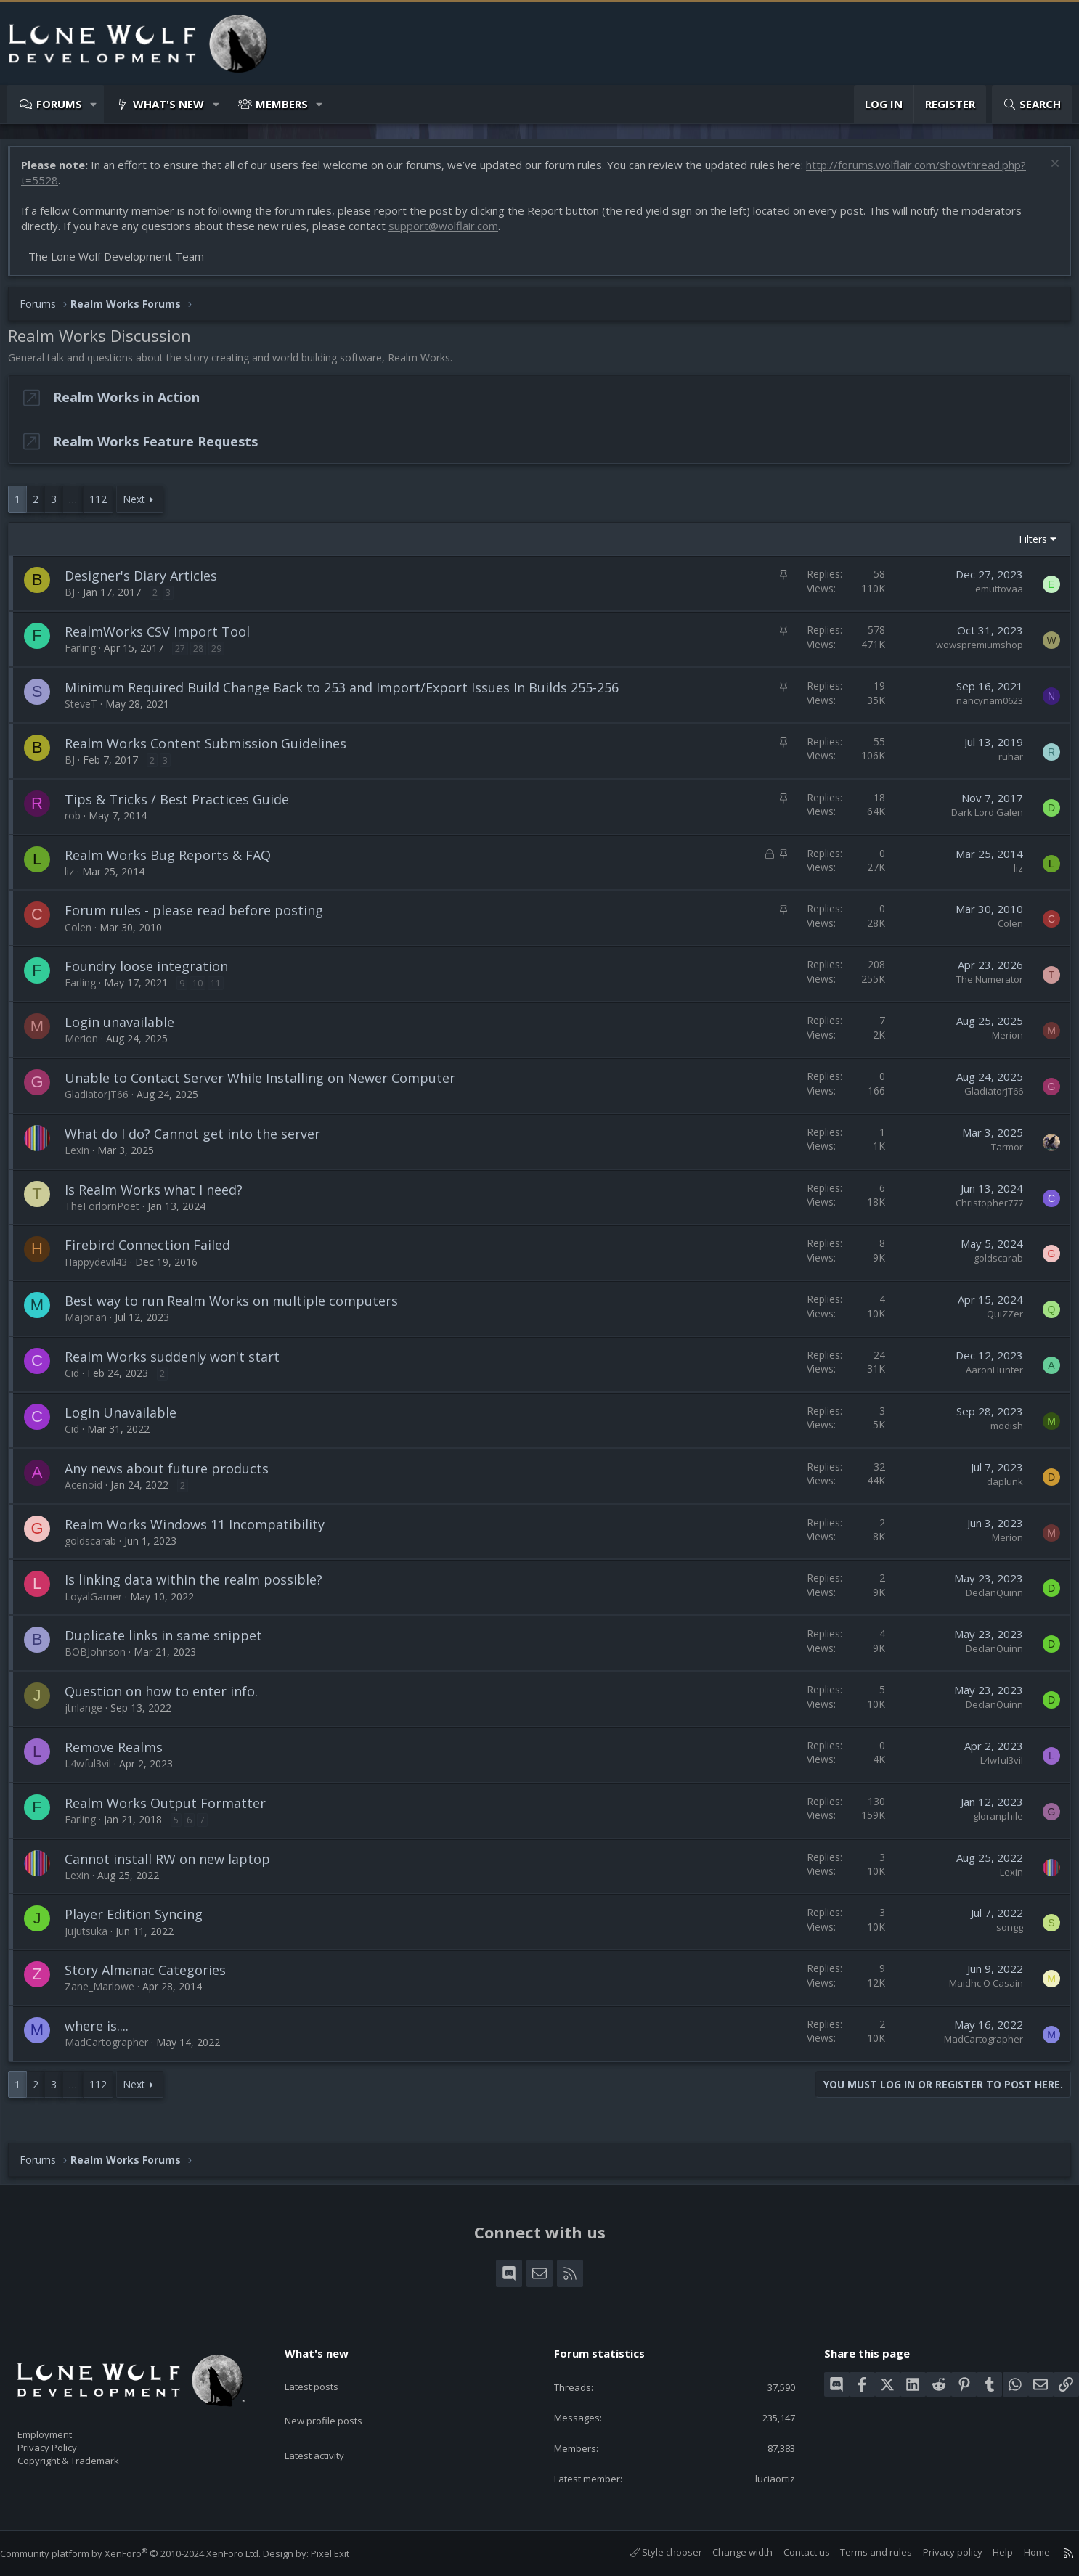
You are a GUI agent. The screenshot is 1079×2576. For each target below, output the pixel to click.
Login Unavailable (128, 1419)
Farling (87, 655)
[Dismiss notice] (1046, 172)
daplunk (998, 1488)
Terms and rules (861, 2552)
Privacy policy (938, 2552)
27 (187, 656)
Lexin (84, 1157)
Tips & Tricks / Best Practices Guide (184, 806)
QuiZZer (998, 1321)
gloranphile (991, 1823)
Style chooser (652, 2552)
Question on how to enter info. (168, 1698)
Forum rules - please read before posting (201, 917)
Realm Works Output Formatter (172, 1810)
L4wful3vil (95, 1771)
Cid (79, 1380)
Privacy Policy (66, 2440)
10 (205, 990)
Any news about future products (174, 1475)
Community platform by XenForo (145, 2553)
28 (205, 656)
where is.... (104, 2033)
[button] (94, 104)
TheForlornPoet (109, 1213)
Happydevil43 (103, 1269)
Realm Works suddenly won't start (179, 1364)
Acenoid (91, 1492)
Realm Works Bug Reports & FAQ (175, 862)
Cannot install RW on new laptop (174, 1866)
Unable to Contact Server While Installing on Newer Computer (267, 1085)
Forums (59, 104)
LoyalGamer (100, 1604)
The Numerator (982, 986)
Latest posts (324, 2370)
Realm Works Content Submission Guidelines (213, 750)
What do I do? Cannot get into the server (199, 1141)
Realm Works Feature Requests (162, 448)
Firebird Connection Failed (154, 1252)
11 (223, 990)
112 (105, 506)
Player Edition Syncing (141, 1921)
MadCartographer (113, 2049)
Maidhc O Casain (979, 1990)
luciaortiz (766, 2477)
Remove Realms (121, 1754)
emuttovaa (992, 595)
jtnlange (91, 1715)
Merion (88, 1045)
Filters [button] (1025, 546)
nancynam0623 (982, 707)
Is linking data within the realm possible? (201, 1586)
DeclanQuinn (987, 1599)
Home (1022, 2552)
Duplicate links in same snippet (170, 1642)
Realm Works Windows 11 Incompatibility (202, 1531)
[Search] (1032, 104)
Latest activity (327, 2427)
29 (224, 656)
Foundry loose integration (153, 973)
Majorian (93, 1324)
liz (76, 879)
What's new (168, 104)
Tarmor (1000, 1154)
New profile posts (337, 2399)
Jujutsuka (93, 1938)
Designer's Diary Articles (148, 583)
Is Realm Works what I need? (161, 1197)
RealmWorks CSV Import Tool (164, 638)
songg (1002, 1934)
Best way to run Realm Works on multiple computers (238, 1308)
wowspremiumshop (972, 651)
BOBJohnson (102, 1659)
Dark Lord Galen (980, 819)
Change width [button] (728, 2552)
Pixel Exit (344, 2553)
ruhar (1003, 763)
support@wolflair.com (450, 233)
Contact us (792, 2552)
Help (988, 2552)
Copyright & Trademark (91, 2455)
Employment (63, 2425)
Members (282, 104)
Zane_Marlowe (107, 1993)
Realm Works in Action (133, 404)
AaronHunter (987, 1376)
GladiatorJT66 (104, 1101)
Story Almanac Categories (152, 1977)
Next (141, 506)
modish (999, 1432)
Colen (85, 934)
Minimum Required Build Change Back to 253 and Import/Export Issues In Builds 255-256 (349, 694)
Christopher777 (982, 1210)
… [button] (80, 506)
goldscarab (991, 1265)
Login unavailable (127, 1029)
